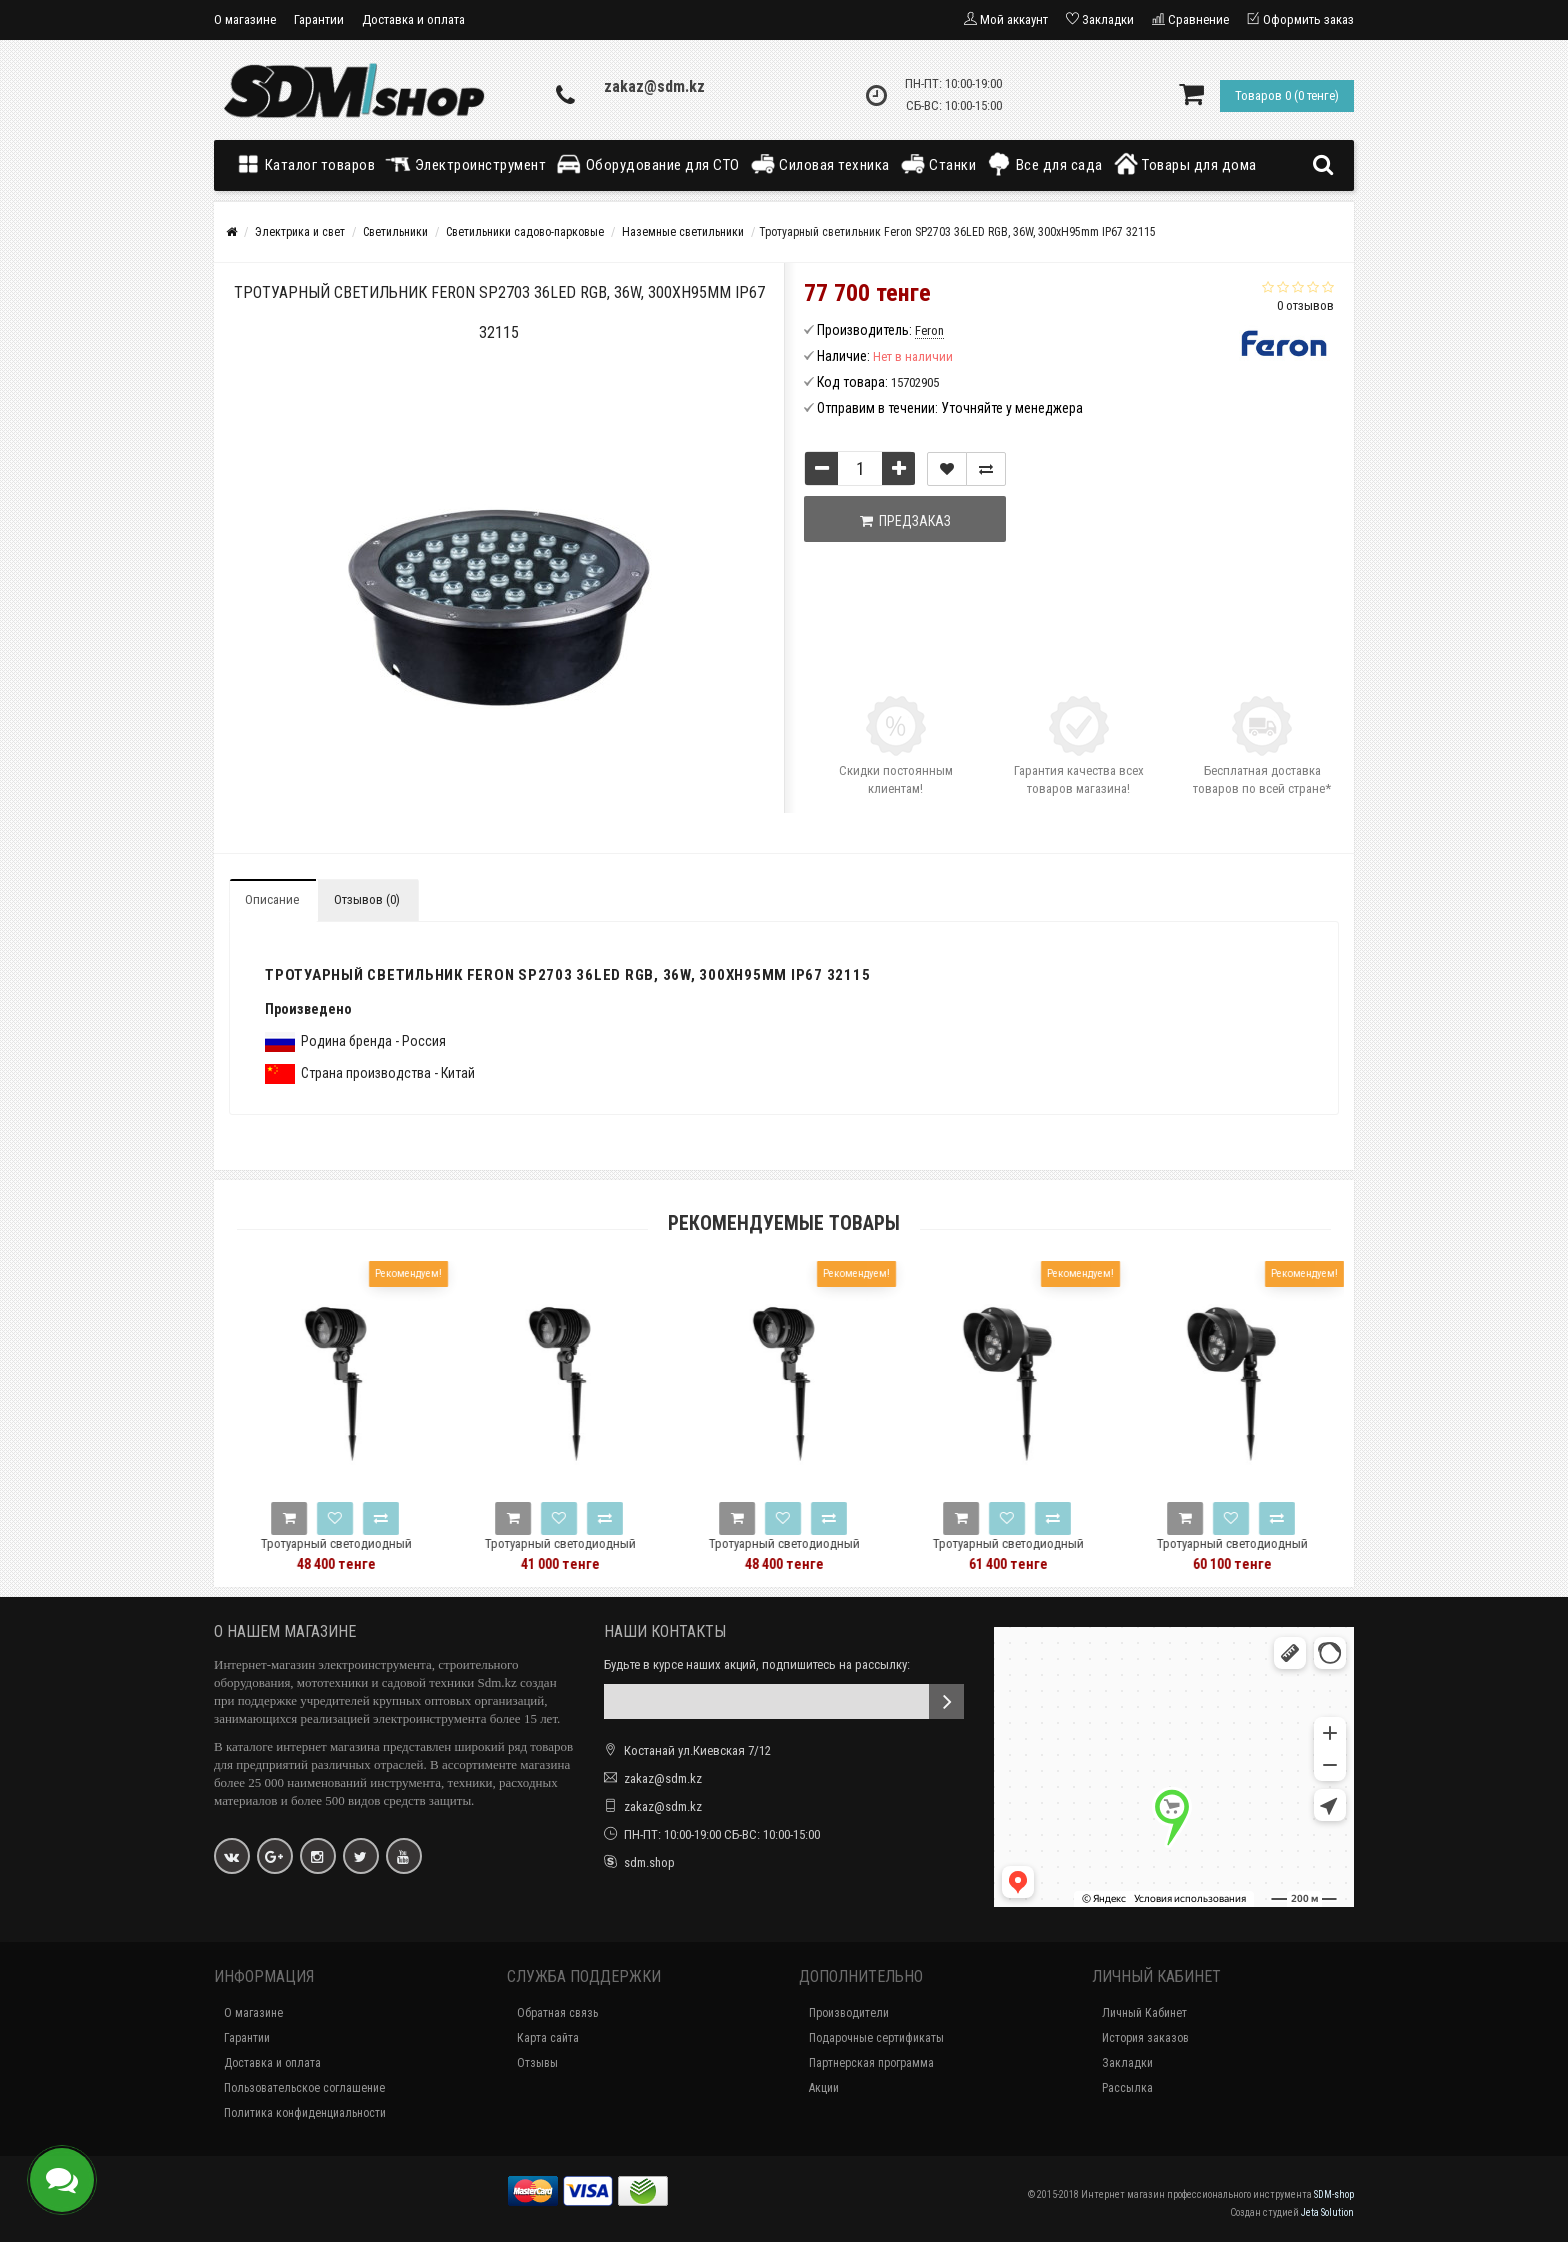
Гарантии (319, 19)
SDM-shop (1334, 2194)
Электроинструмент (465, 164)
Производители (849, 2013)
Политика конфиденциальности (305, 2113)
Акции (824, 2088)
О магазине (245, 19)
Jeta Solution (1327, 2212)
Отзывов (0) (367, 899)
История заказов (1145, 2038)
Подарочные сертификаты (876, 2038)
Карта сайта (548, 2038)
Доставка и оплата (413, 19)
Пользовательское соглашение (304, 2088)
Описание (272, 899)
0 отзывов (1305, 305)
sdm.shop (649, 1862)
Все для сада (1044, 164)
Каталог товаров (310, 164)
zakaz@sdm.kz (654, 86)
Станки (938, 164)
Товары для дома (1185, 164)
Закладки (1127, 2063)
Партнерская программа (871, 2063)
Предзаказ (905, 521)
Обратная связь (557, 2013)
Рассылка (1127, 2088)
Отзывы (537, 2063)
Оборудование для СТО (648, 164)
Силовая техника (820, 164)
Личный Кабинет (1144, 2013)
